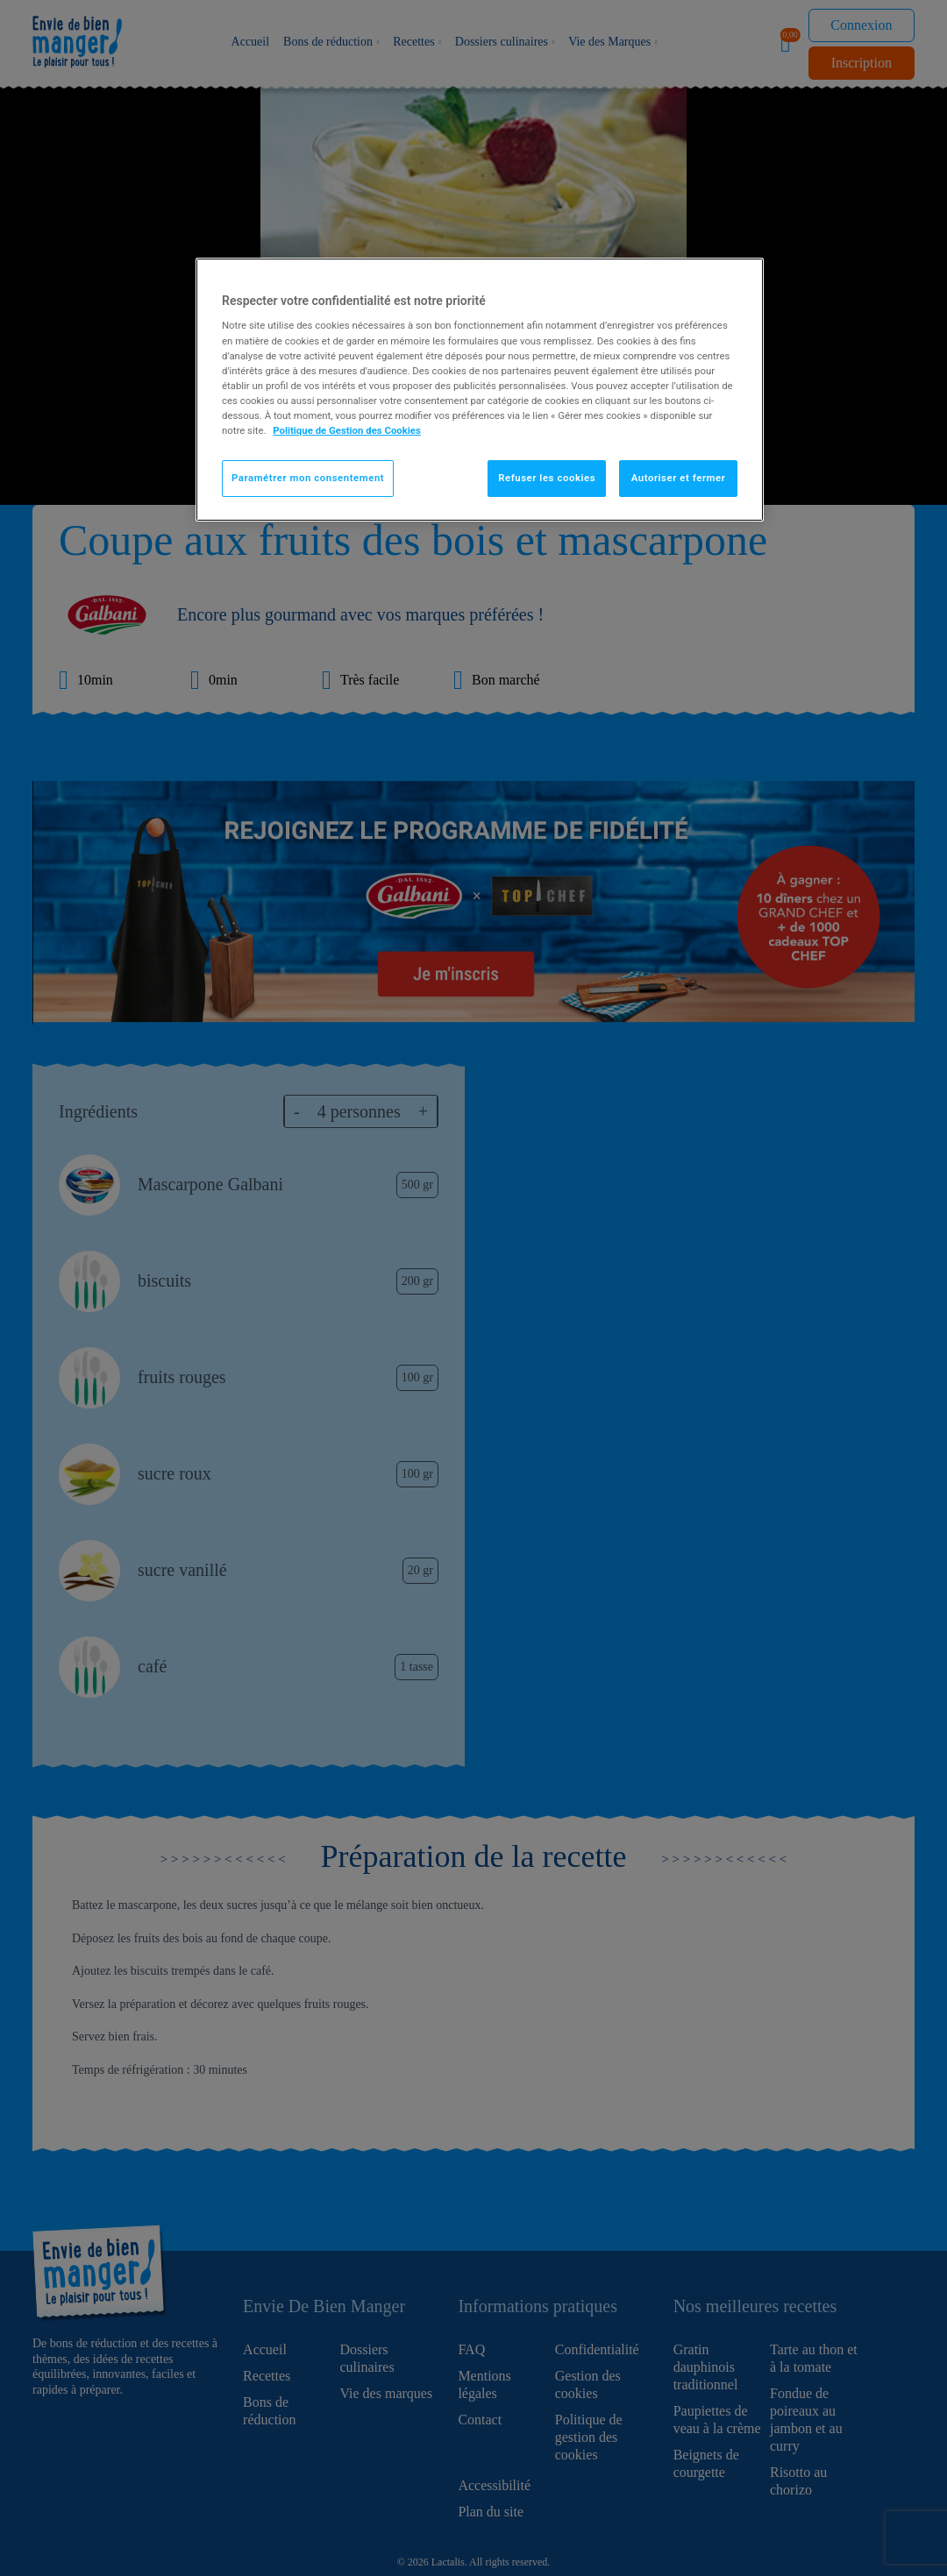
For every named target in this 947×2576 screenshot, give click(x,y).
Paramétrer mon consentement (307, 478)
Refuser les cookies (546, 478)
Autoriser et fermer (678, 478)
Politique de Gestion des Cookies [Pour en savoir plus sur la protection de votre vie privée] (347, 430)
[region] (480, 390)
